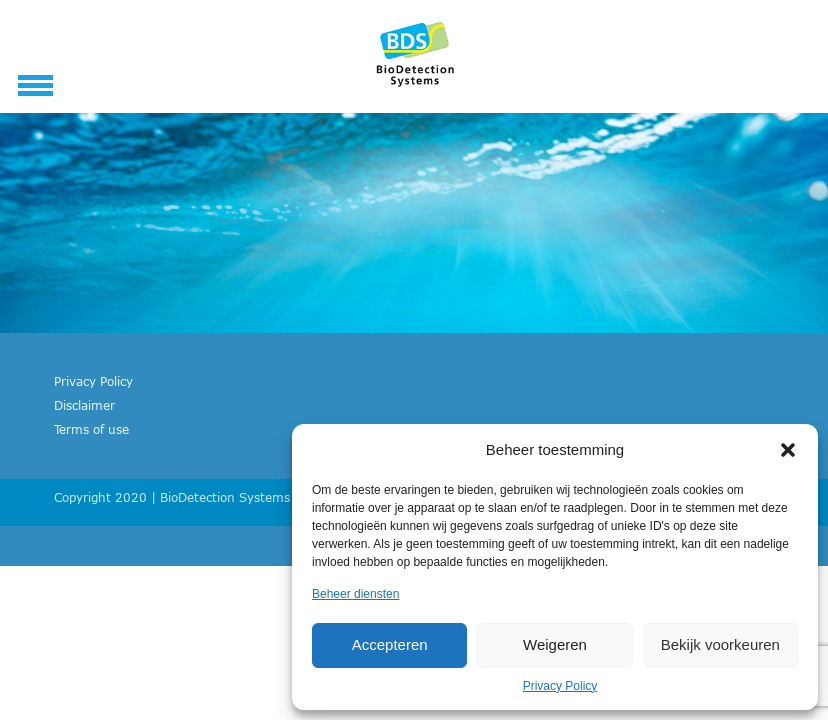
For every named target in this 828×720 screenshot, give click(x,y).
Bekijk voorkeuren (720, 644)
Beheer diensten (355, 594)
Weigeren (555, 644)
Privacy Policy (560, 686)
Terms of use (91, 429)
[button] (788, 450)
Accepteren (390, 644)
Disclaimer (84, 405)
